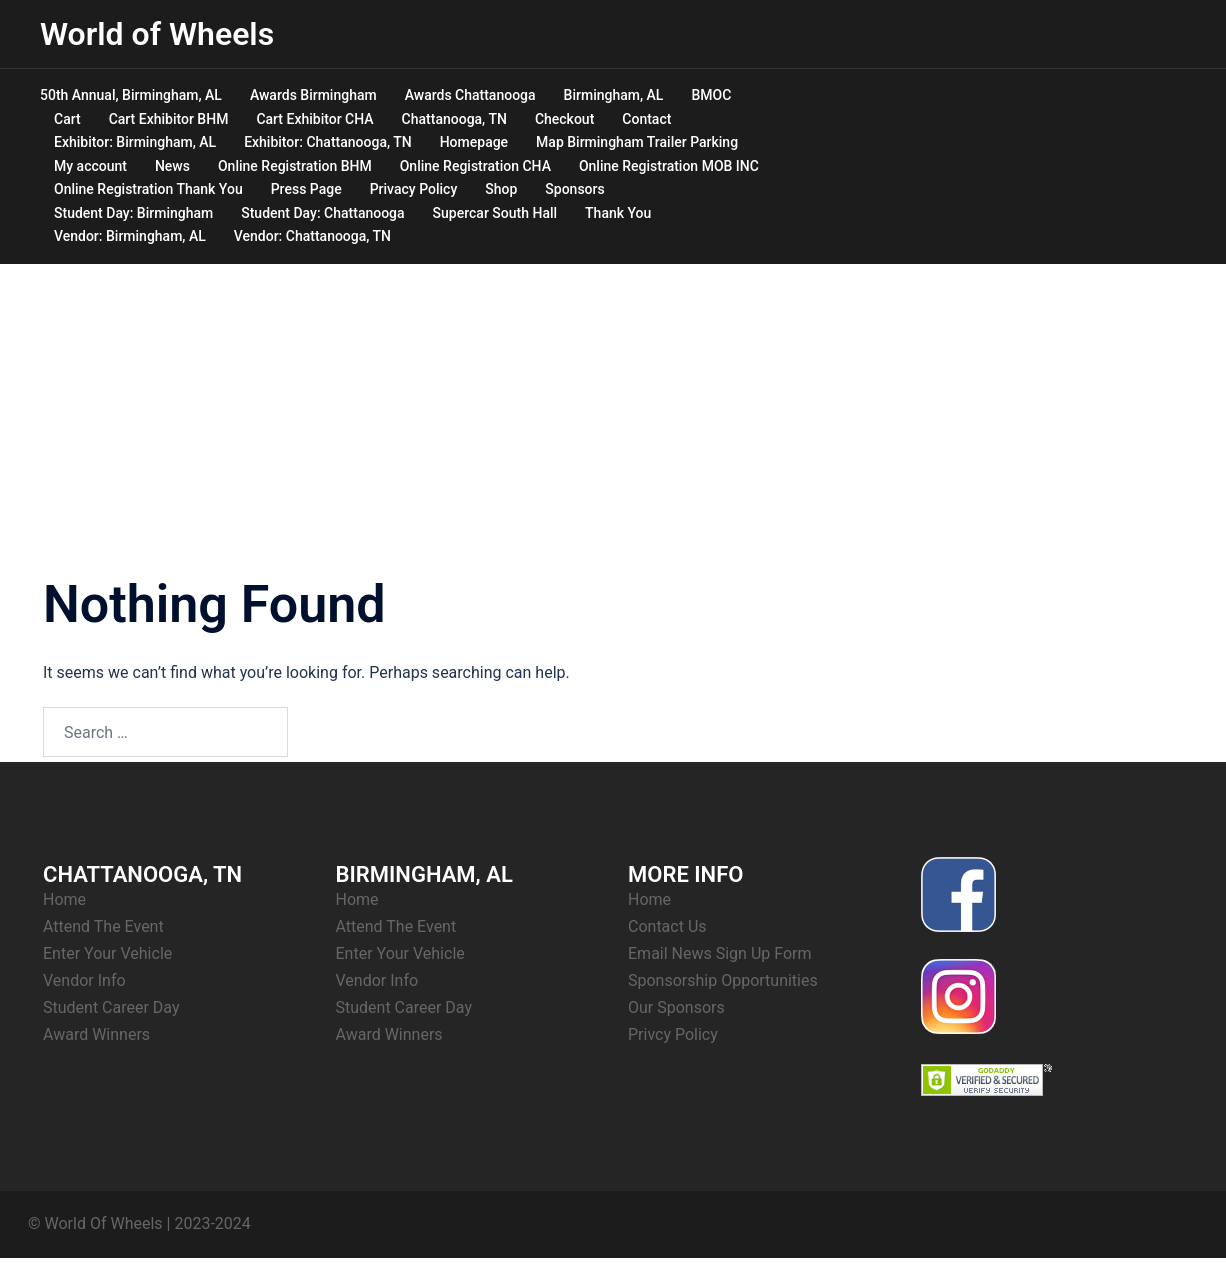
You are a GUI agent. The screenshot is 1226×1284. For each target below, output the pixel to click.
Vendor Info (84, 980)
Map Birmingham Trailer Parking (637, 142)
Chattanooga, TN (454, 119)
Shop (501, 189)
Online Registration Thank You (148, 189)
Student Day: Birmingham (133, 213)
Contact (646, 119)
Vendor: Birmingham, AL (130, 236)
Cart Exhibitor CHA (314, 119)
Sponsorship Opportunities (723, 980)
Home (64, 899)
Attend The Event (103, 926)
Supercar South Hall (495, 213)
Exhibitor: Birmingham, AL (135, 142)
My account (90, 166)
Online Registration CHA (475, 166)
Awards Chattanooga (470, 95)
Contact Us (667, 926)
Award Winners (96, 1034)
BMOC (711, 95)
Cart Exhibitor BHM (169, 119)
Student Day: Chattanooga (322, 213)
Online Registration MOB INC (669, 166)
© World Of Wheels (95, 1223)
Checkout (564, 119)
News (172, 166)
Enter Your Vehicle (107, 953)
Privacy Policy (414, 189)
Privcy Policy (673, 1034)
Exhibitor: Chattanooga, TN (328, 142)
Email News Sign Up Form (720, 953)
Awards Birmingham (313, 95)
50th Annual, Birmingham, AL (131, 95)
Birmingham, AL (614, 95)
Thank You (618, 213)
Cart (67, 119)
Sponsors (574, 189)
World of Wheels (157, 34)
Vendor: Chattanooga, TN (312, 236)
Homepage (474, 142)
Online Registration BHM (295, 166)
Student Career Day (111, 1007)
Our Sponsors (676, 1007)
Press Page (306, 189)
